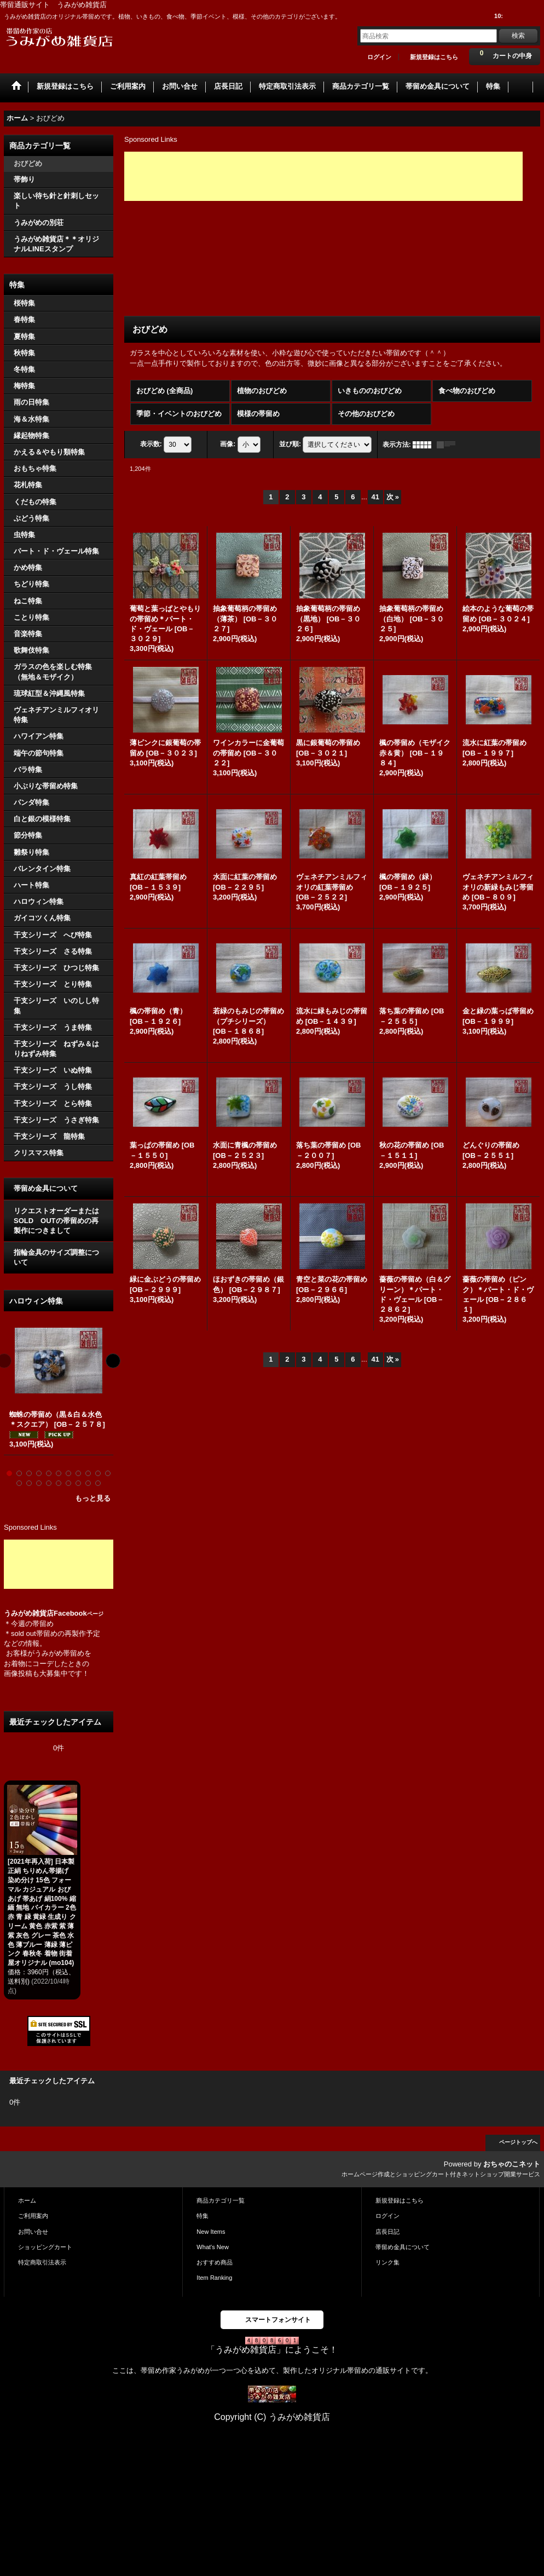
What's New (212, 2247)
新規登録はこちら (434, 57)
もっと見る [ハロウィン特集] (93, 1498)
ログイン (379, 57)
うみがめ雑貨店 (29, 1613)
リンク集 (387, 2262)
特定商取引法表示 (42, 2262)
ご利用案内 (33, 2215)
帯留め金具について (46, 1188)
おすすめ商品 (214, 2262)
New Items (210, 2231)
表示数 (151, 444)
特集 (202, 2215)
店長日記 (387, 2231)
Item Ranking (214, 2277)
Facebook (78, 1613)
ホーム (27, 2200)
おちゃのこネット (511, 2164)
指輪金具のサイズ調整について (56, 1257)
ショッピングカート (45, 2247)
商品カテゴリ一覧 (220, 2200)
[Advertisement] (58, 1564)
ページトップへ (518, 2142)
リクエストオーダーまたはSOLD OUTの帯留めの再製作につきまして (56, 1221)
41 (375, 497)
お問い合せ (33, 2231)
